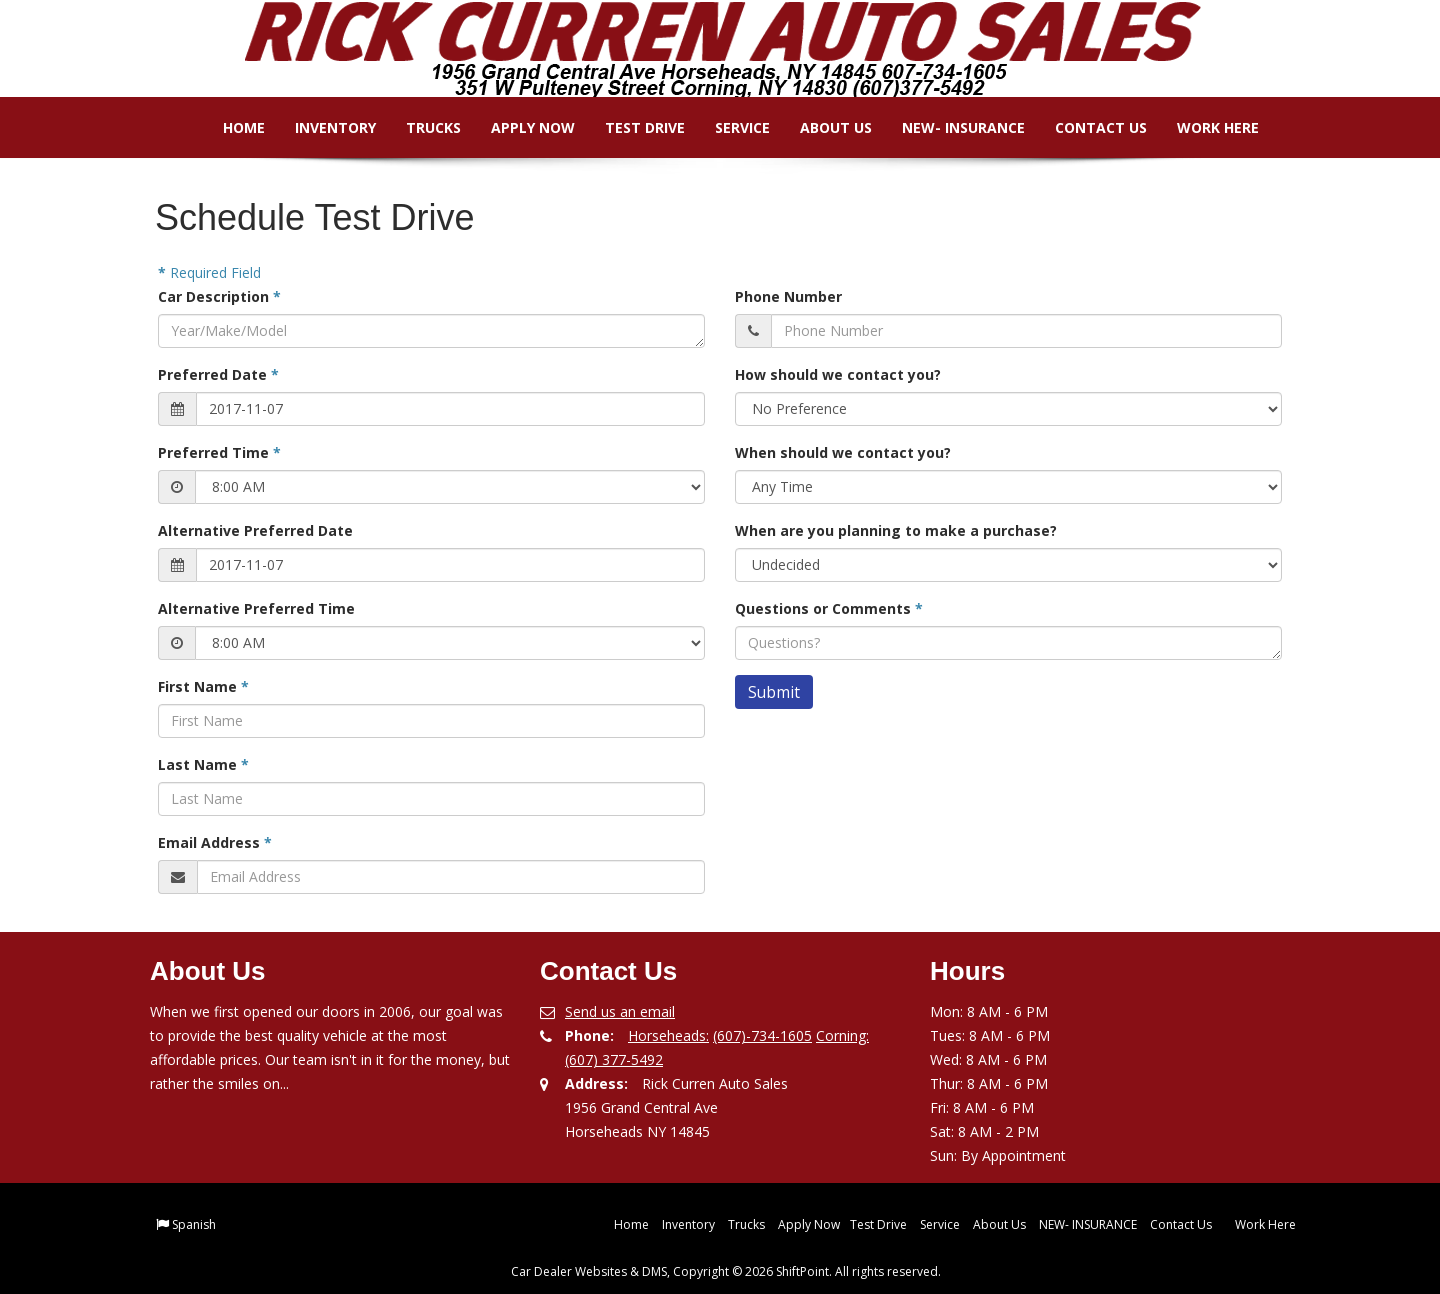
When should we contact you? (843, 452)
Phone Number (788, 296)
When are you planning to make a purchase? (896, 530)
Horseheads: (668, 1035)
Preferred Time (219, 452)
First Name (203, 686)
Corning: (842, 1035)
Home (230, 127)
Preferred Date (218, 374)
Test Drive (631, 127)
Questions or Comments (829, 608)
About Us (822, 127)
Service (728, 127)
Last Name (203, 764)
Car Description (219, 296)
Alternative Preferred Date (255, 530)
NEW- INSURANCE (949, 127)
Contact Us (1087, 127)
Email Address (215, 842)
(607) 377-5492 (614, 1059)
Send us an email (620, 1011)
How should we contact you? (838, 374)
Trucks (419, 127)
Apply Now (519, 127)
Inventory (321, 127)
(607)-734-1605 (762, 1035)
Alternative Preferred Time (256, 608)
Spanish (194, 1224)
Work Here (1204, 127)
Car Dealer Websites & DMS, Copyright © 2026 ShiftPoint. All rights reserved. (726, 1271)
